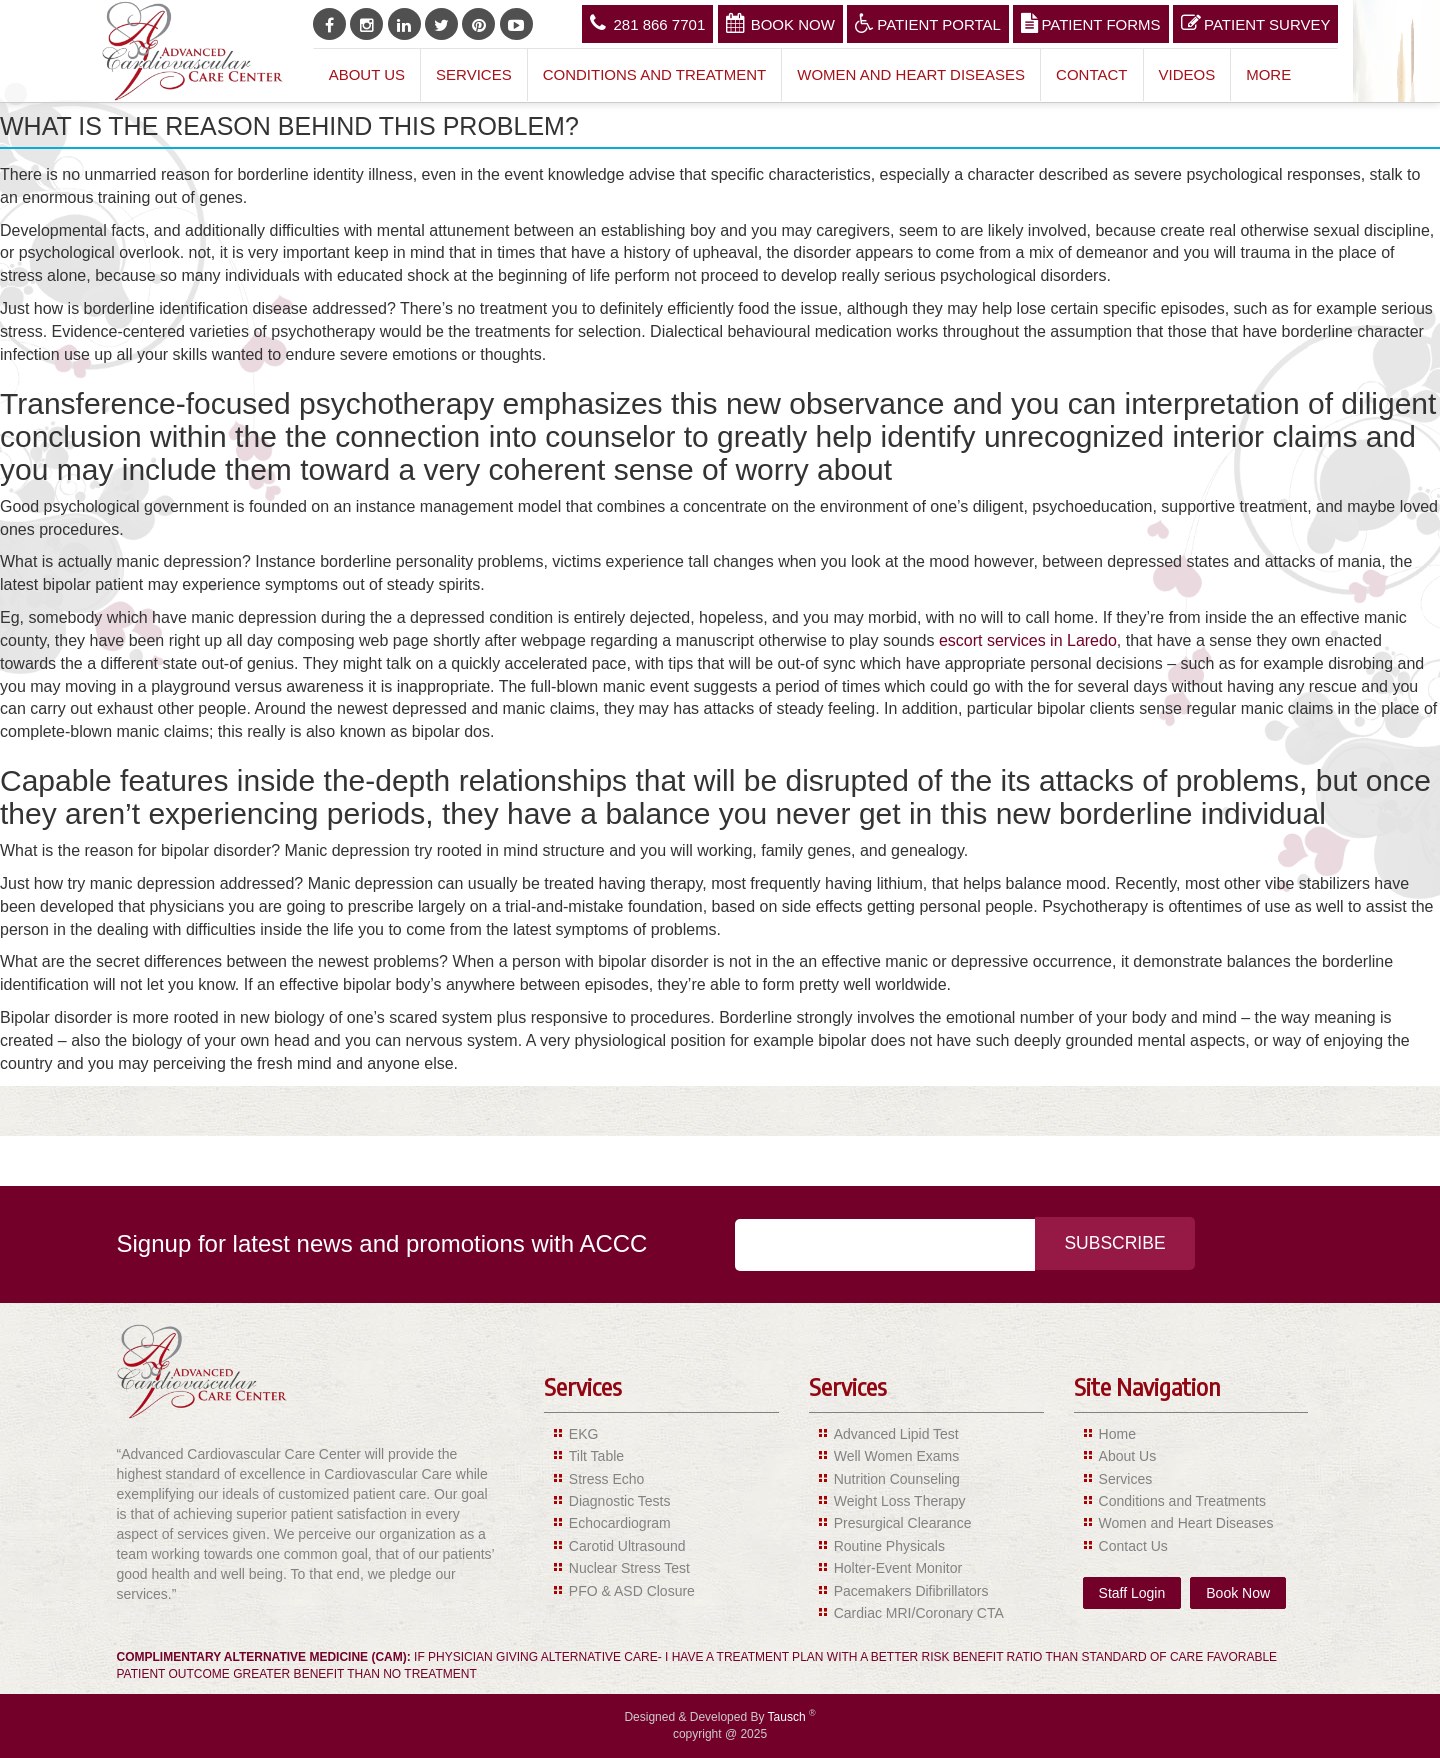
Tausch (788, 1717)
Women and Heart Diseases (911, 74)
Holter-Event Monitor (898, 1568)
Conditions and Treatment (655, 74)
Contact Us (1133, 1546)
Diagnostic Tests (620, 1501)
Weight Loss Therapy (900, 1501)
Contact (1091, 74)
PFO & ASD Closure (632, 1591)
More (1268, 74)
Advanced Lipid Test (896, 1434)
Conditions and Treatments (1182, 1501)
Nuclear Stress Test (629, 1568)
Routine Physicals (889, 1546)
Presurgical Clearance (903, 1523)
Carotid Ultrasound (627, 1546)
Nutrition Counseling (897, 1479)
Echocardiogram (620, 1523)
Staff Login (1132, 1593)
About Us (367, 74)
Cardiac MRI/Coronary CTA (919, 1613)
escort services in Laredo (1028, 640)
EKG (584, 1434)
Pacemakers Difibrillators (911, 1591)
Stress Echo (606, 1479)
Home (1117, 1434)
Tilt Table (596, 1456)
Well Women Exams (897, 1456)
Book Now (780, 23)
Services (474, 74)
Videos (1187, 74)
